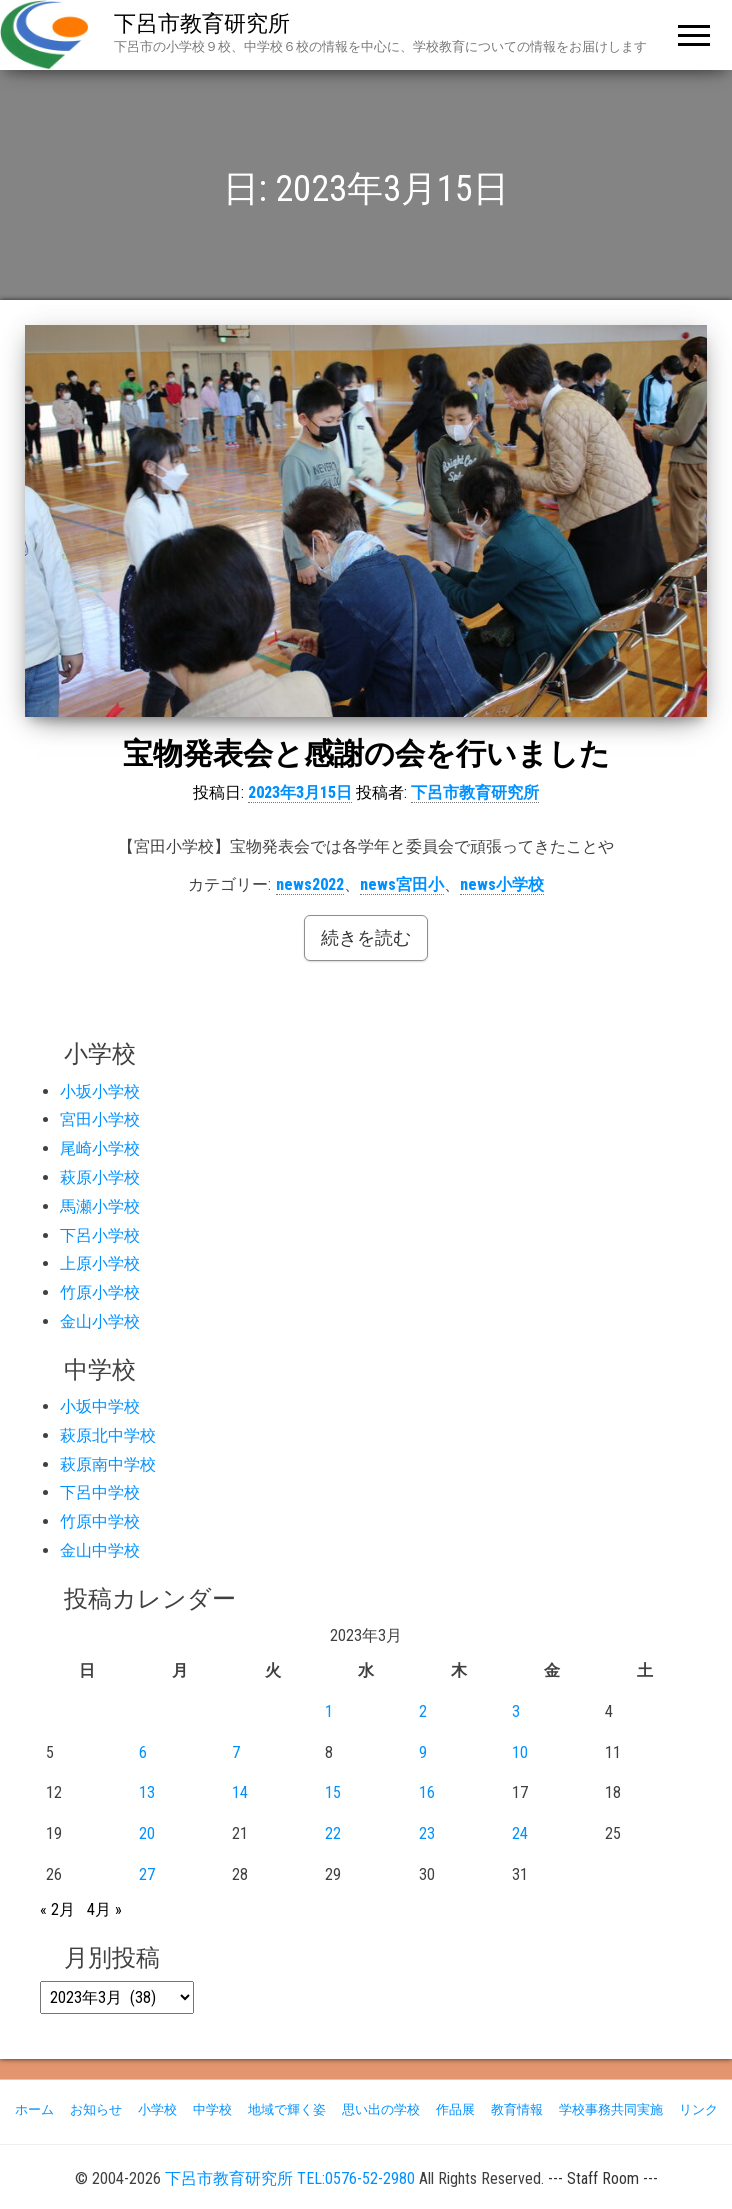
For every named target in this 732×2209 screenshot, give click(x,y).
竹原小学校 (100, 1292)
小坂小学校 (100, 1091)
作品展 (455, 2109)
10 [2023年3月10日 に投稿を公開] (520, 1752)
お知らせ (96, 2109)
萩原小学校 (100, 1177)
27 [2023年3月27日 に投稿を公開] (147, 1874)
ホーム (34, 2109)
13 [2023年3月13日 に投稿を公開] (147, 1792)
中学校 (212, 2109)
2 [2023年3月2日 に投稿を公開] (423, 1711)
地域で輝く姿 (287, 2109)
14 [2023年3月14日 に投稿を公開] (240, 1792)
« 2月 (57, 1909)
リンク (698, 2109)
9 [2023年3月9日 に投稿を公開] (423, 1752)
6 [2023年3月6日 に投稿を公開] (143, 1752)
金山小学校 (100, 1321)
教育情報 (517, 2109)
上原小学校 (100, 1263)
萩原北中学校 (108, 1435)
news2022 (310, 884)
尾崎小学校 (100, 1148)
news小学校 (502, 884)
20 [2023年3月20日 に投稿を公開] (147, 1833)
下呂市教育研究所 (202, 23)
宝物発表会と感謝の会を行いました (366, 753)
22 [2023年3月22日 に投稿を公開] (333, 1833)
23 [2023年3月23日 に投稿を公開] (427, 1833)
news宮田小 (402, 884)
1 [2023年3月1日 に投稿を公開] (329, 1711)
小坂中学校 (100, 1406)
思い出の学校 (381, 2109)
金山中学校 (100, 1550)
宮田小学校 (100, 1119)
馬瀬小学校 (100, 1206)
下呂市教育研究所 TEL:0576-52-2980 (290, 2178)
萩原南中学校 (108, 1464)
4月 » (104, 1909)
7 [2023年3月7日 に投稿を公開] (236, 1752)
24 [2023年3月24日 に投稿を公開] (520, 1833)
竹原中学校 (100, 1521)
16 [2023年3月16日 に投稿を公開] (427, 1792)
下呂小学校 (100, 1235)
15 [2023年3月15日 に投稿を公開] (333, 1792)
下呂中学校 (100, 1492)
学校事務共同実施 (611, 2109)
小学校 (157, 2109)
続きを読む (366, 937)
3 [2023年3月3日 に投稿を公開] (516, 1711)
